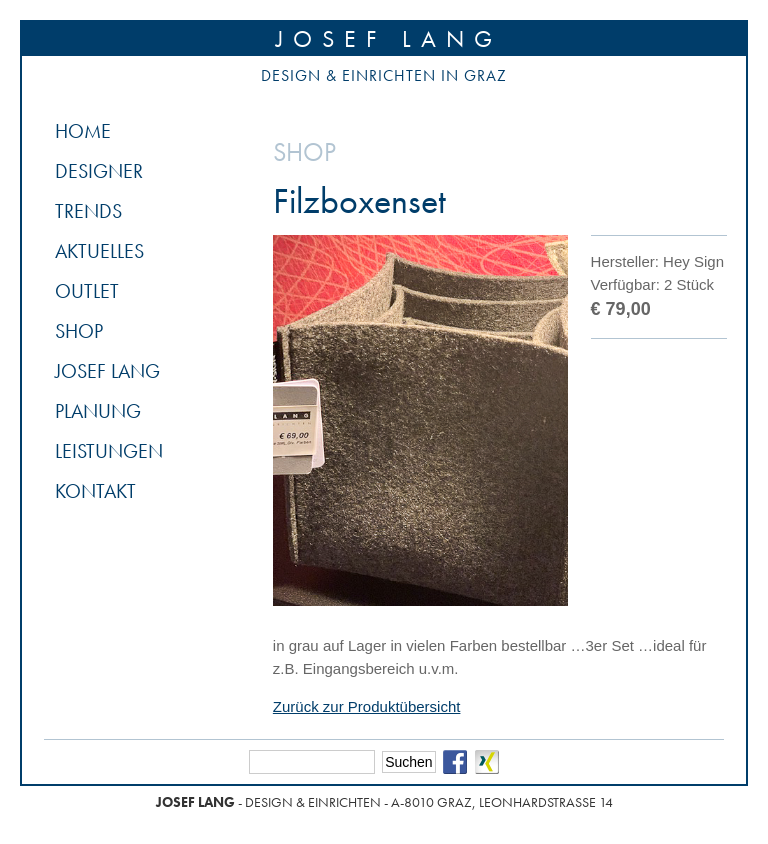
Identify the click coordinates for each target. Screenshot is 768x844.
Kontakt (95, 491)
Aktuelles (99, 251)
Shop (79, 331)
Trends (88, 211)
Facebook (455, 762)
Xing (487, 762)
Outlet (87, 291)
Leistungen (109, 451)
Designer (99, 171)
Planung (98, 411)
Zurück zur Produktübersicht (367, 706)
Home (83, 131)
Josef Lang (389, 38)
